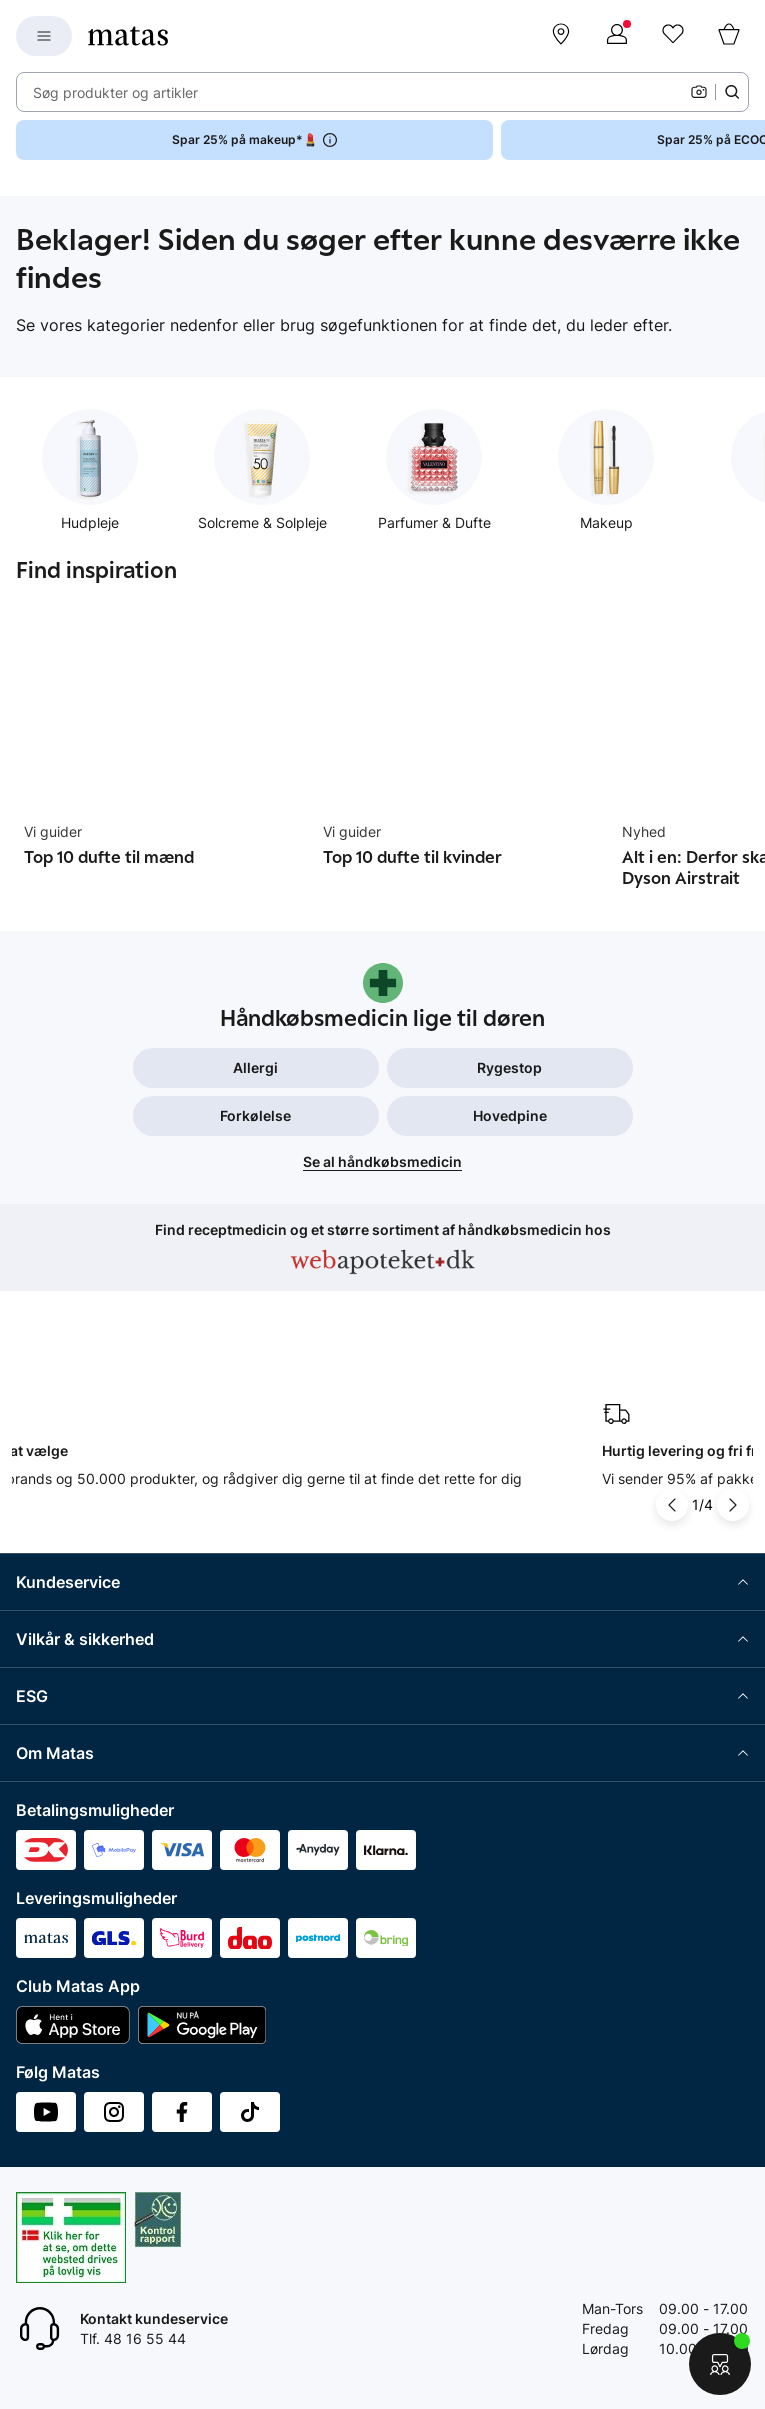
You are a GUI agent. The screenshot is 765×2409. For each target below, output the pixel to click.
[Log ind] (617, 36)
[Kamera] (699, 92)
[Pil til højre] (733, 1505)
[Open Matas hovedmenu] (44, 36)
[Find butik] (561, 36)
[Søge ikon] (732, 92)
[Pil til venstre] (672, 1505)
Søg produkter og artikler (115, 92)
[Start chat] (720, 2364)
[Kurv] (729, 36)
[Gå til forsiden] (128, 36)
